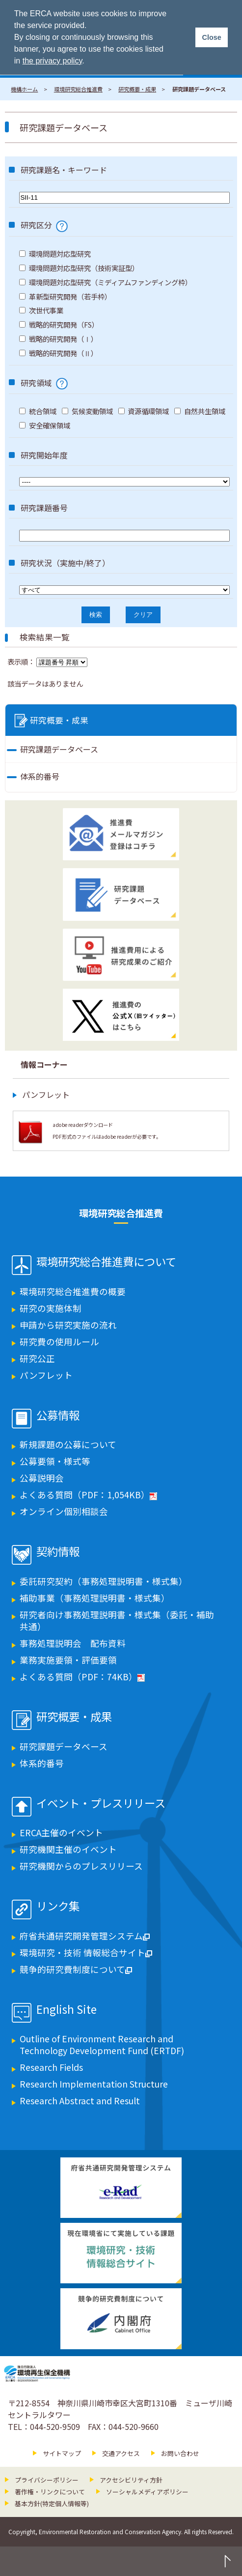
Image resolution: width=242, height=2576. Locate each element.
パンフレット (46, 1094)
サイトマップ (62, 2453)
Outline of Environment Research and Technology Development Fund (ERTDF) (102, 2044)
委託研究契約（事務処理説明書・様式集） (104, 1581)
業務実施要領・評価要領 (68, 1660)
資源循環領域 (143, 411)
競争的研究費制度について (76, 1969)
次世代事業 (41, 310)
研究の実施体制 (50, 1308)
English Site (66, 2010)
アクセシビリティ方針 (131, 2480)
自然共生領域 (199, 411)
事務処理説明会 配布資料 (73, 1643)
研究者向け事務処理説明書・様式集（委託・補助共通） (117, 1620)
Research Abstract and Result (80, 2100)
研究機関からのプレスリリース (81, 1866)
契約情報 (58, 1552)
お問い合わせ (180, 2453)
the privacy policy (52, 61)
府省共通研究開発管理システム (85, 1936)
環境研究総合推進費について (106, 1262)
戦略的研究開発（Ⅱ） (58, 353)
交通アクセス (121, 2453)
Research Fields (51, 2067)
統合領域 (37, 411)
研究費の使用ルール (59, 1341)
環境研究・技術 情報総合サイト (86, 1952)
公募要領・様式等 (55, 1461)
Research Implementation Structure (94, 2084)
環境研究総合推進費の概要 (73, 1291)
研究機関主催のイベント (68, 1849)
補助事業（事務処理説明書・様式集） (95, 1598)
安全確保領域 (44, 425)
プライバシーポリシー (47, 2480)
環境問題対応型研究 (55, 253)
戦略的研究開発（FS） (59, 324)
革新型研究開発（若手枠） (65, 296)
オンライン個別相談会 (64, 1511)
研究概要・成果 (137, 89)
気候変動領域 (87, 411)
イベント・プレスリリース (100, 1804)
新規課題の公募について (68, 1444)
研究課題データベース (59, 749)
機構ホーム (24, 89)
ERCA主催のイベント (61, 1832)
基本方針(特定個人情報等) (52, 2503)
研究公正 (37, 1358)
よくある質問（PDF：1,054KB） (88, 1494)
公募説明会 (42, 1478)
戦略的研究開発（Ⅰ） (58, 338)
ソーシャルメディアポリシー (147, 2491)
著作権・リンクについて (50, 2491)
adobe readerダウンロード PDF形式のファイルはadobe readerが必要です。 (107, 1130)
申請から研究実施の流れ (68, 1325)
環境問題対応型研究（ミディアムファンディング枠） (105, 282)
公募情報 (58, 1416)
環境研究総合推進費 (78, 89)
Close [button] (211, 37)
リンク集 (58, 1906)
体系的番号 (39, 776)
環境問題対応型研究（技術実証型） (79, 268)
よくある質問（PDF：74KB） (82, 1676)
